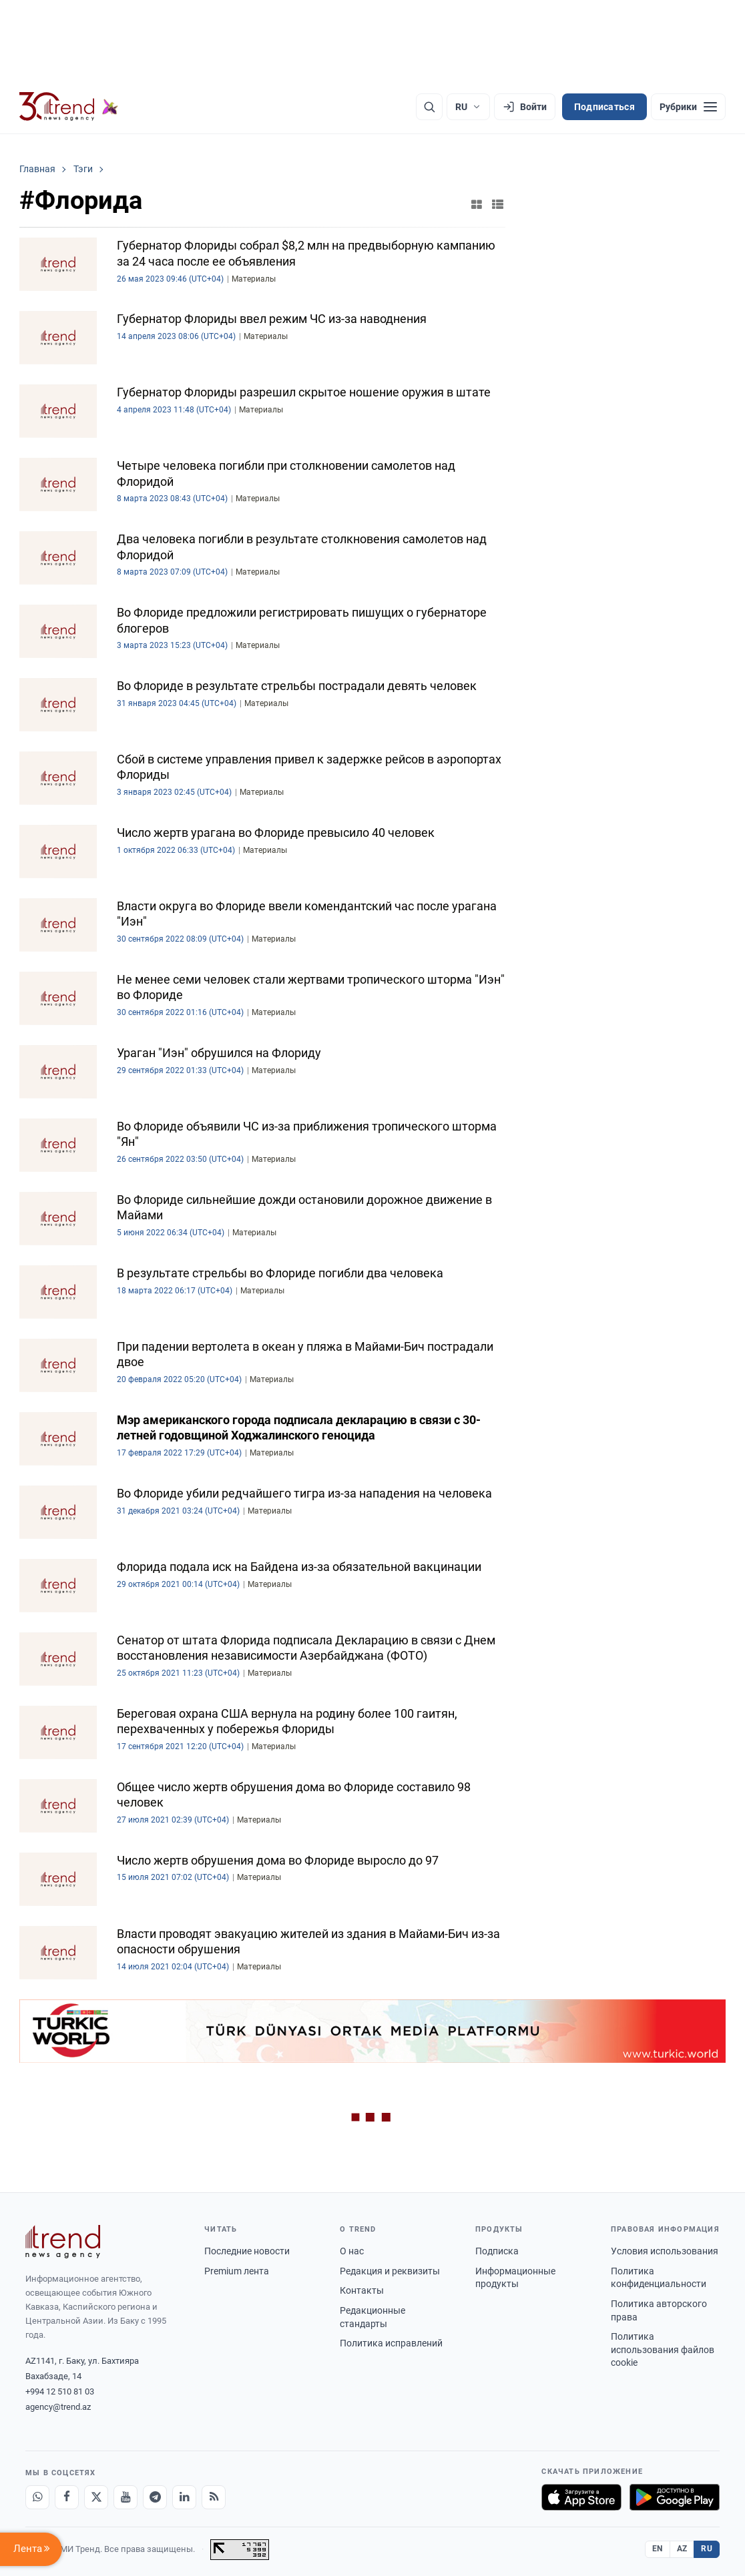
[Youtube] (125, 2497)
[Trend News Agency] (62, 2241)
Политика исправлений (391, 2343)
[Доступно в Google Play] (675, 2497)
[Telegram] (155, 2497)
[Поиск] (429, 106)
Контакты (362, 2290)
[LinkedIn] (184, 2497)
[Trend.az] (68, 106)
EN (657, 2548)
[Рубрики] (688, 106)
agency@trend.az (58, 2407)
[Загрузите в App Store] (581, 2497)
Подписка (497, 2251)
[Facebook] (67, 2497)
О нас (352, 2251)
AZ (682, 2548)
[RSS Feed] (214, 2497)
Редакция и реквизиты (390, 2271)
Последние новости (247, 2251)
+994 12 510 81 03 (59, 2391)
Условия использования (664, 2251)
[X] (96, 2497)
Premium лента (236, 2271)
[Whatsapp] (37, 2497)
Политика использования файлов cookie (662, 2349)
